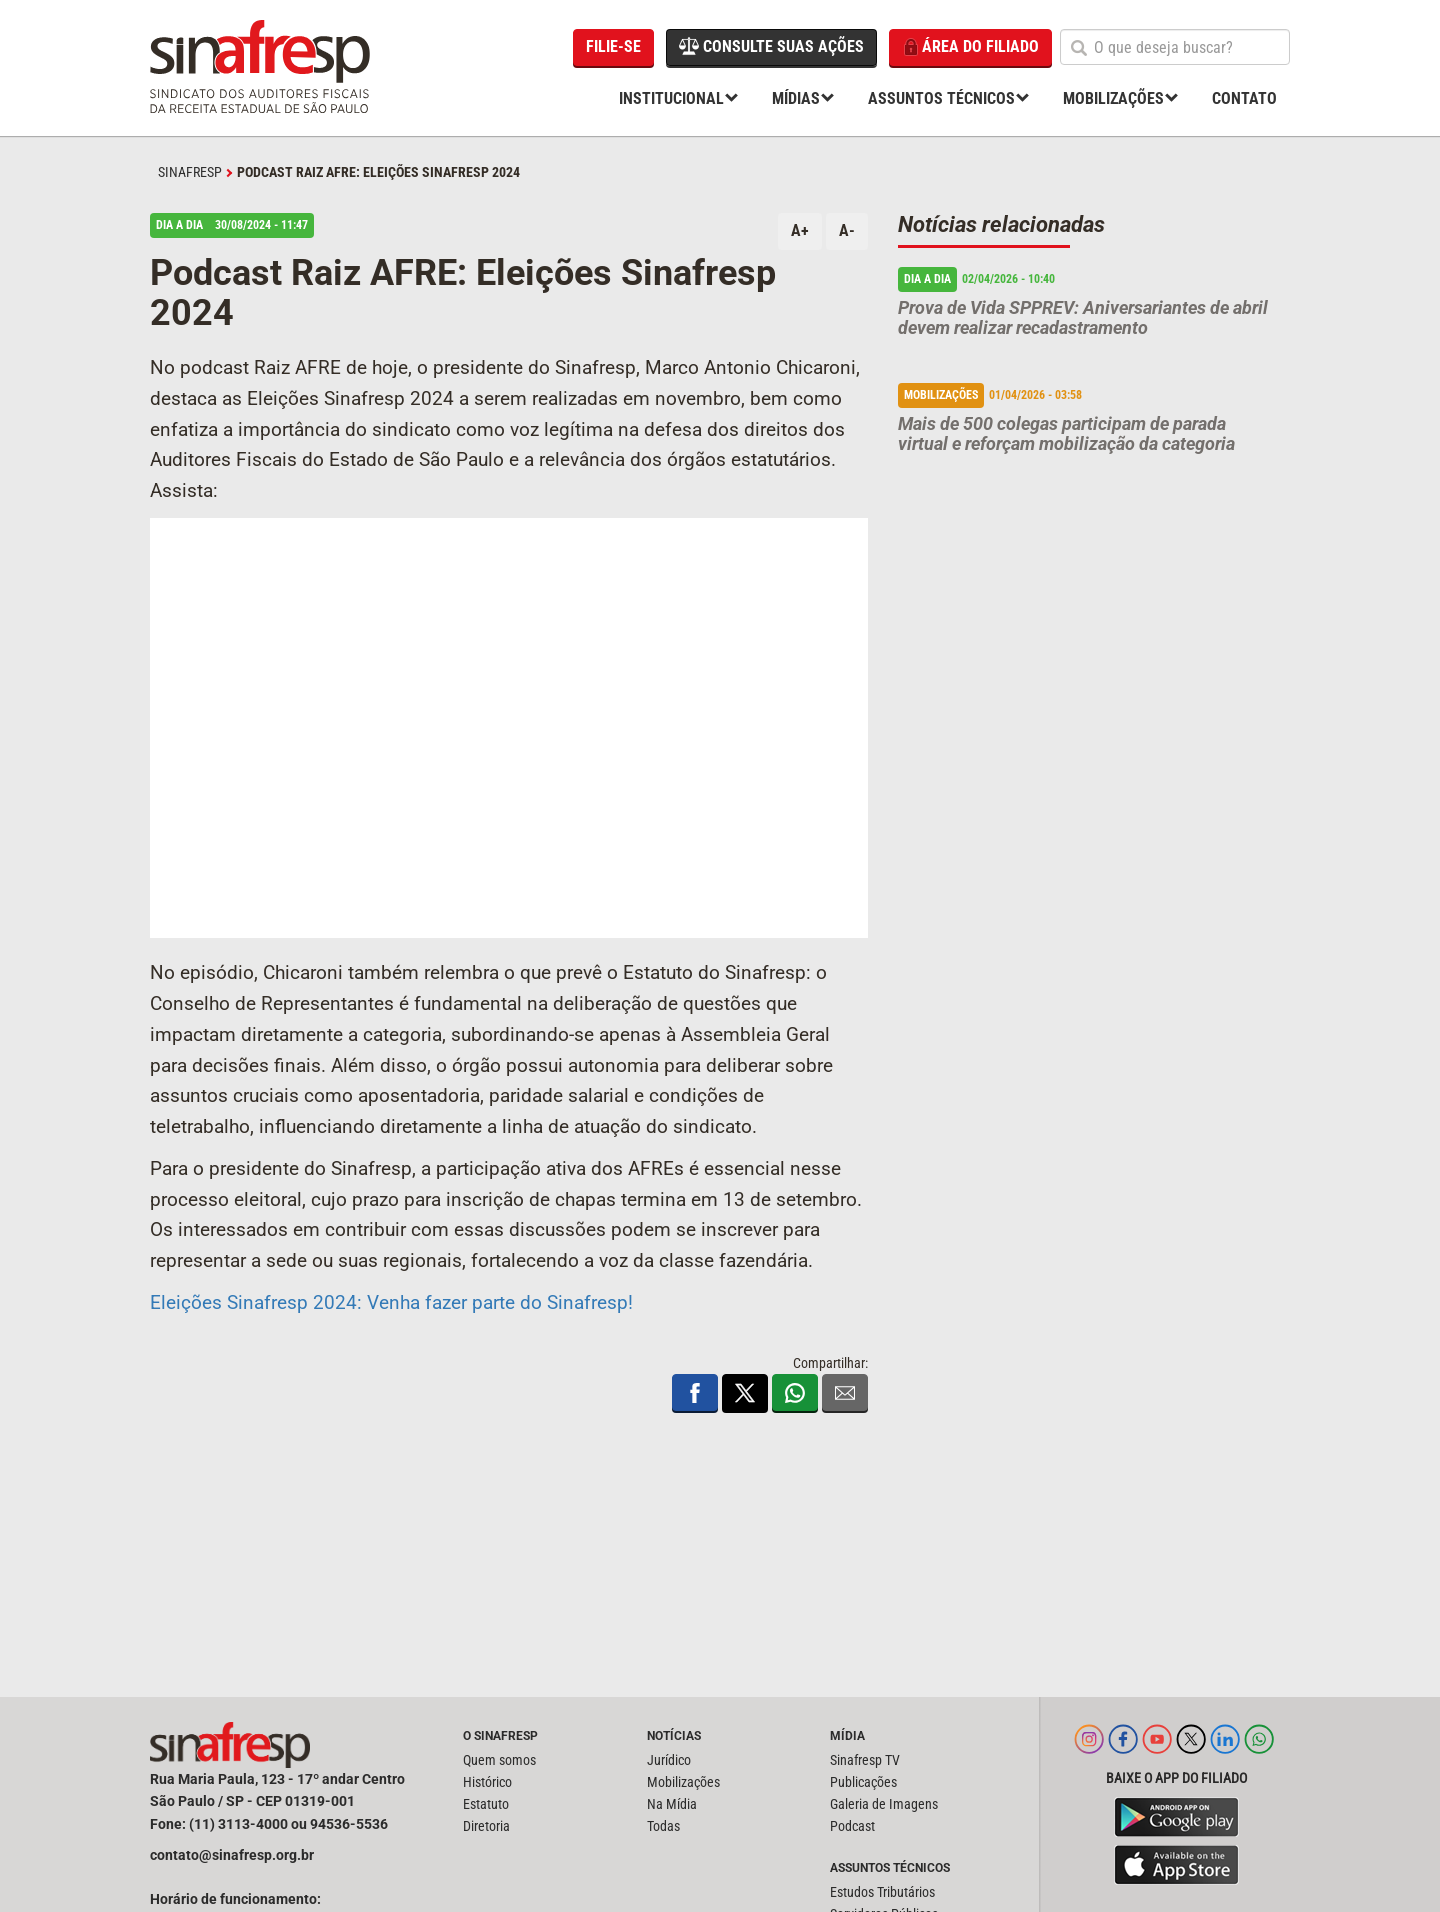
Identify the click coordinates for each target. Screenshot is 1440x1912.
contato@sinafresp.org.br (232, 1855)
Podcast (852, 1826)
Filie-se (613, 46)
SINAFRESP (190, 172)
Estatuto (486, 1804)
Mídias (796, 98)
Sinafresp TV (865, 1760)
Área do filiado (970, 47)
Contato (1244, 98)
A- (847, 230)
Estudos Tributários (882, 1892)
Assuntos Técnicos (941, 98)
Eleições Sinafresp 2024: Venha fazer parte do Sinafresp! (391, 1302)
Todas (663, 1826)
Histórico (487, 1782)
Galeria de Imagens (884, 1804)
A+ (800, 230)
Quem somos (499, 1760)
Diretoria (486, 1826)
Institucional (671, 98)
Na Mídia (672, 1804)
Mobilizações (1113, 98)
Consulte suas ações (771, 46)
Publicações (863, 1782)
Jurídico (669, 1760)
